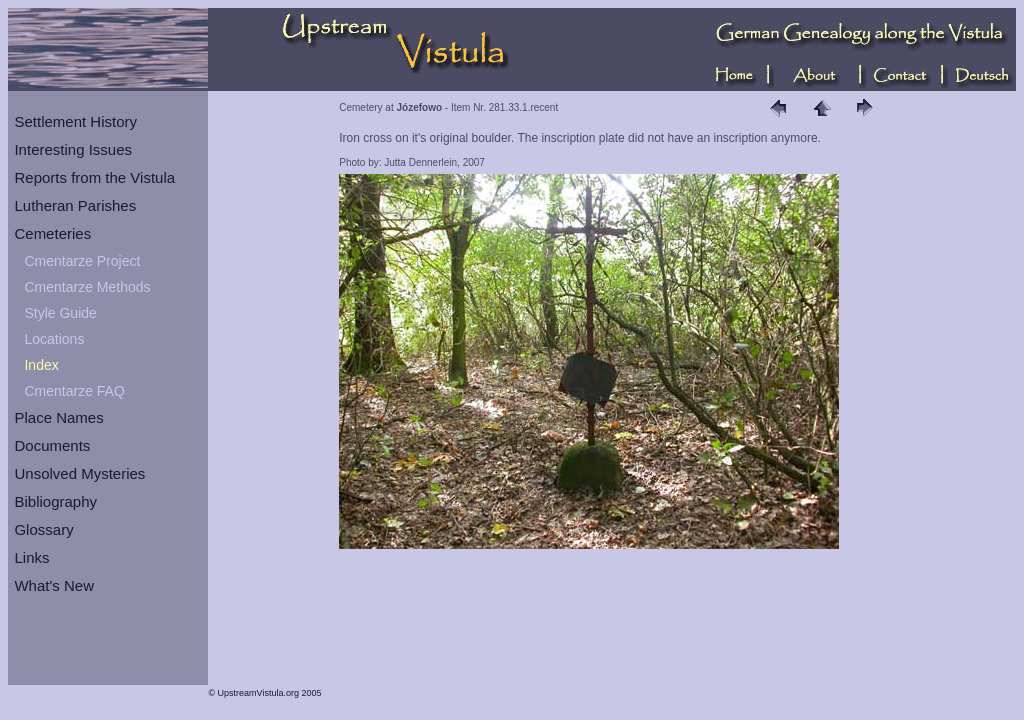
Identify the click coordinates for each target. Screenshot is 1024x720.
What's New (54, 585)
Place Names (58, 417)
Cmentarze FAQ (74, 391)
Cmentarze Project (82, 261)
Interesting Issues (73, 149)
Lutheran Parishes (75, 205)
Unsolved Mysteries (79, 473)
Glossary (43, 529)
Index (41, 365)
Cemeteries (52, 233)
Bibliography (55, 501)
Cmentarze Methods (87, 287)
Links (31, 557)
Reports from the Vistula (94, 177)
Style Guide (60, 313)
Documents (52, 445)
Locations (54, 339)
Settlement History (75, 121)
